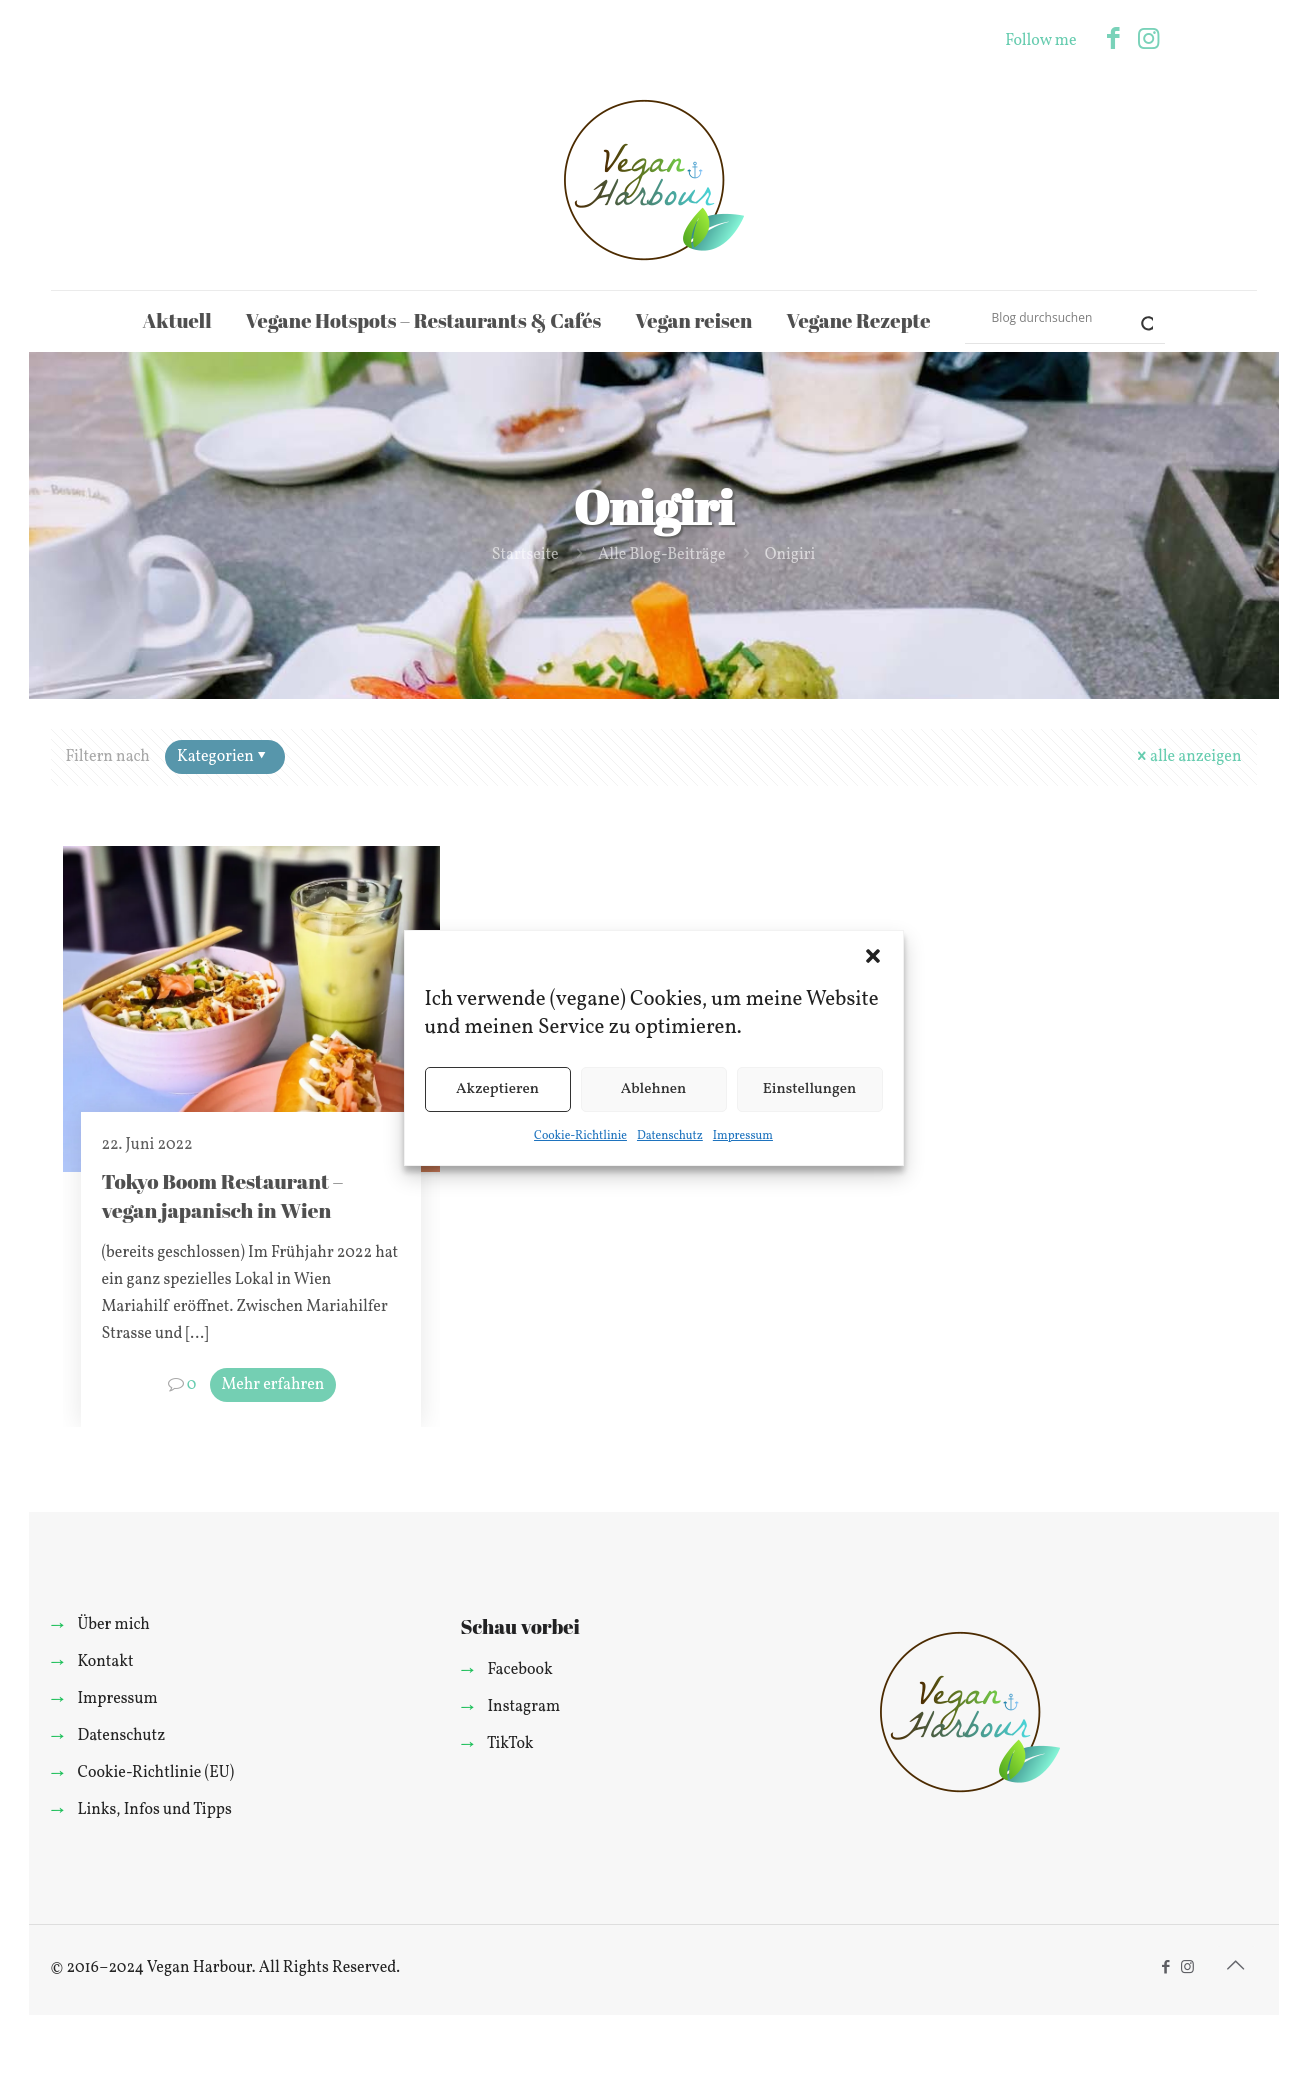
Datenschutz (670, 1136)
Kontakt (105, 1662)
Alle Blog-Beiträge (662, 555)
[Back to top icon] (1236, 1967)
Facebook (519, 1670)
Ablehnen (654, 1089)
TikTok (510, 1744)
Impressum (743, 1136)
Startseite (525, 555)
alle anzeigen (1188, 757)
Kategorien (223, 757)
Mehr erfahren (273, 1385)
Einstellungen (810, 1089)
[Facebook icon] (1113, 40)
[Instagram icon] (1148, 40)
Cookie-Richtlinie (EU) (155, 1773)
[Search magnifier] (1139, 317)
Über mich (113, 1625)
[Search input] (1056, 317)
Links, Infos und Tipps (154, 1810)
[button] (873, 956)
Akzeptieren (497, 1089)
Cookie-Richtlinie (580, 1136)
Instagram (523, 1707)
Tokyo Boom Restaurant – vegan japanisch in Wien (222, 1195)
